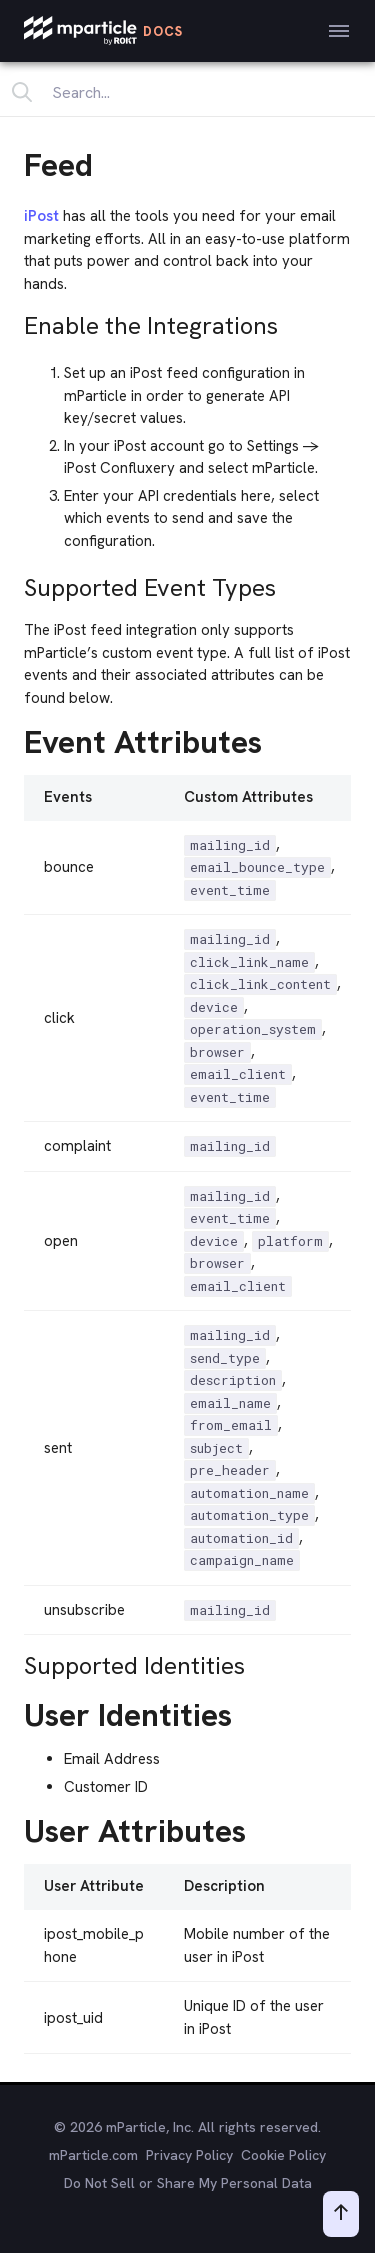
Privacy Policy (189, 2155)
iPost (41, 216)
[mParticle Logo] (103, 31)
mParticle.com (93, 2155)
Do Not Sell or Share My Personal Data (188, 2183)
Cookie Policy (283, 2155)
